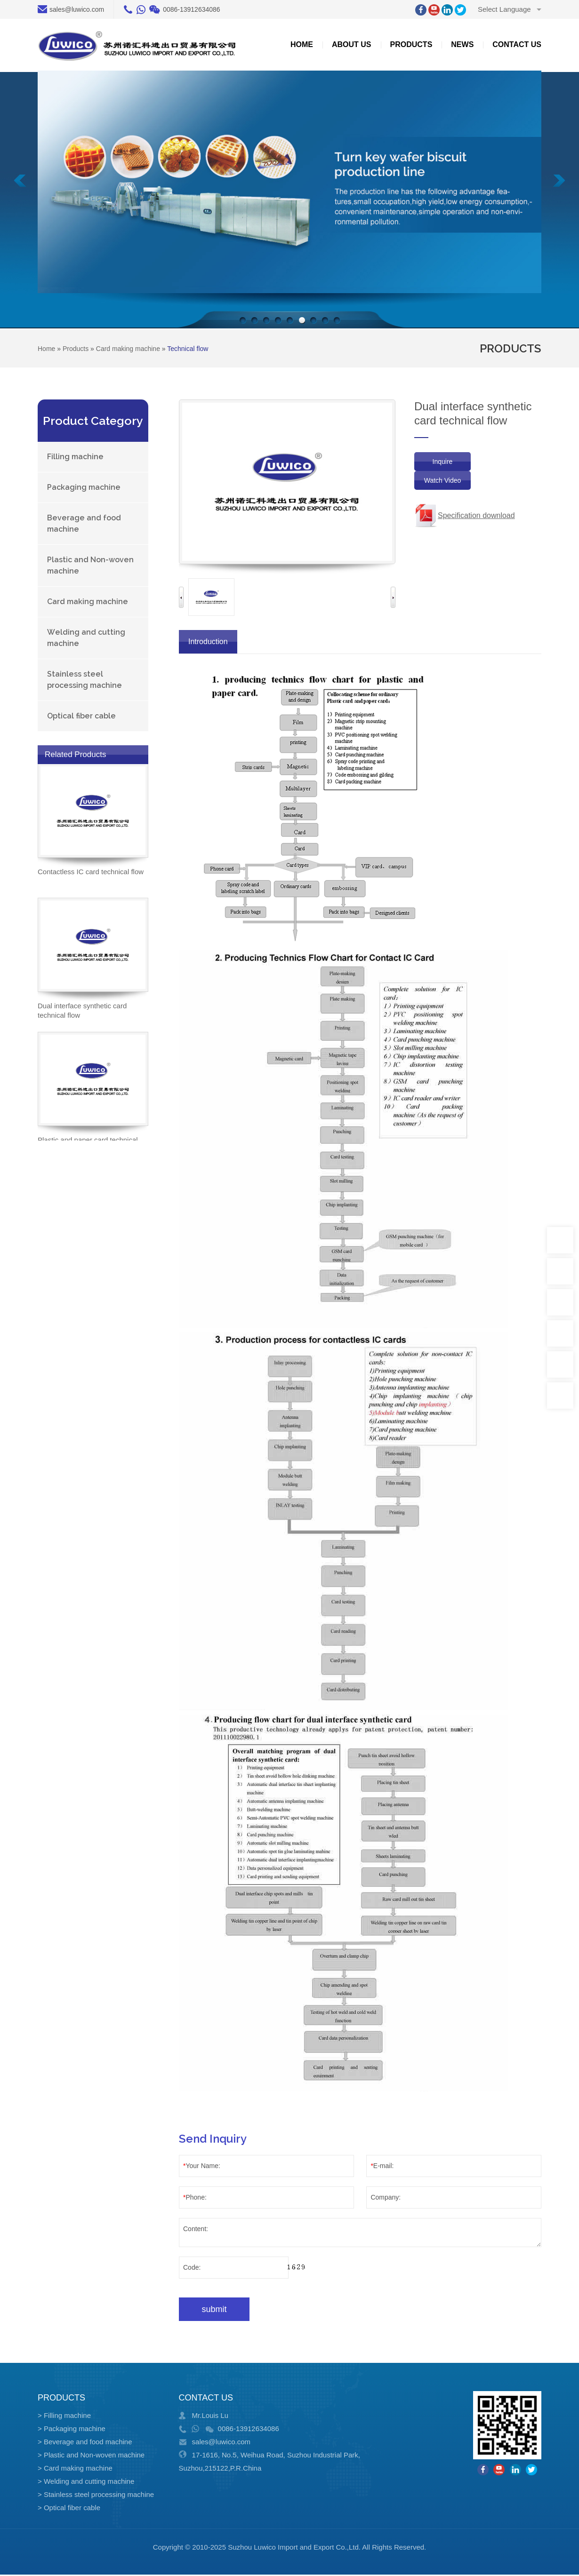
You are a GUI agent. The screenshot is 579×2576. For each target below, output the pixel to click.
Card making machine (87, 601)
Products (411, 44)
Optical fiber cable (81, 715)
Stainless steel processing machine (84, 680)
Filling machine (75, 456)
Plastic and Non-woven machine (90, 565)
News (462, 44)
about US (351, 44)
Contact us (516, 44)
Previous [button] (181, 597)
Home (301, 44)
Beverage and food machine (84, 523)
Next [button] (393, 597)
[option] (211, 597)
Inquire (443, 461)
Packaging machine (84, 487)
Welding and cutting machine (86, 638)
